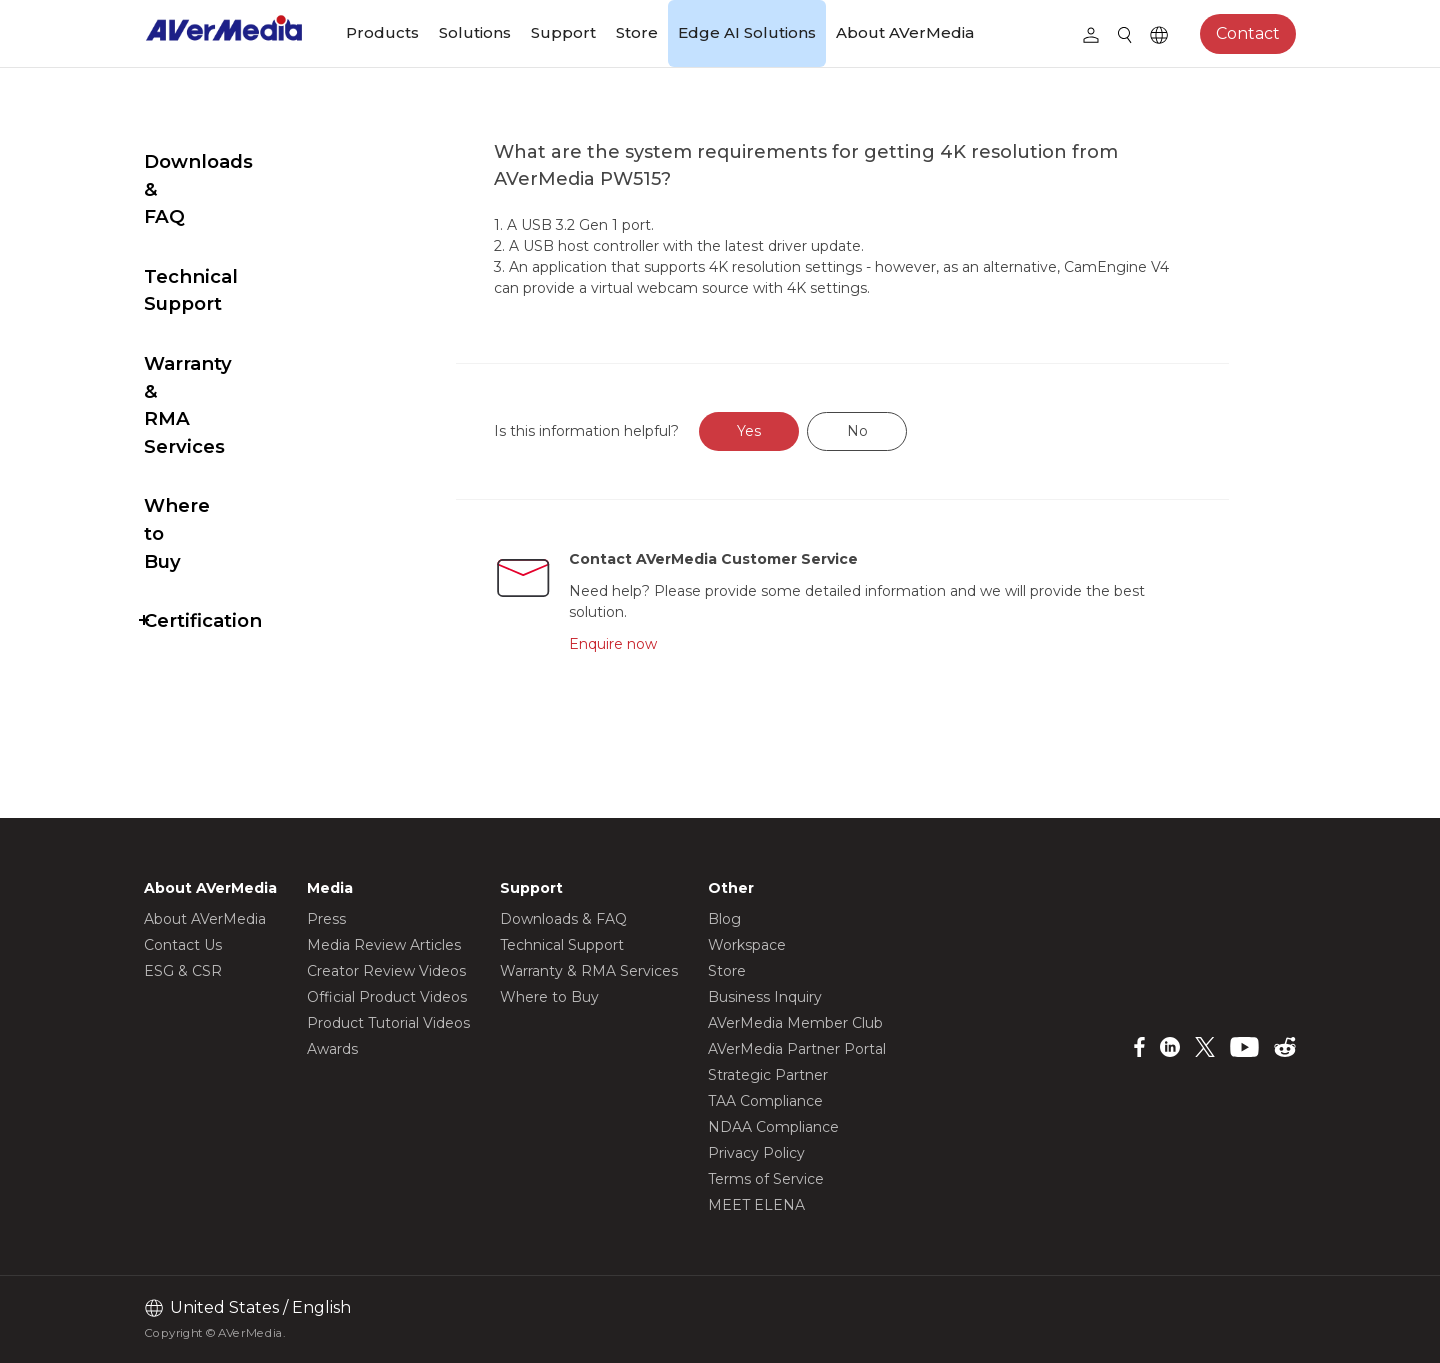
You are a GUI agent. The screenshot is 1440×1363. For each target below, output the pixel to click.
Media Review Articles (384, 945)
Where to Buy (210, 367)
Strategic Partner (768, 1075)
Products (382, 32)
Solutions (475, 32)
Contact (1248, 33)
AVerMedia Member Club (795, 1023)
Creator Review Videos (386, 971)
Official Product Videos (387, 997)
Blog (724, 919)
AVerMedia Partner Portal (797, 1049)
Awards (332, 1049)
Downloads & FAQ (231, 161)
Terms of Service (766, 1179)
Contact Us (183, 945)
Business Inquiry (765, 997)
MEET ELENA (756, 1205)
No (904, 431)
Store (637, 32)
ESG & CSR (183, 971)
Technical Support (232, 221)
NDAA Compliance (773, 1127)
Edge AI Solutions (747, 32)
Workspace (747, 945)
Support (563, 32)
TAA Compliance (765, 1101)
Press (326, 919)
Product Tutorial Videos (388, 1023)
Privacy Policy (756, 1153)
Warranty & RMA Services (223, 294)
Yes (797, 431)
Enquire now (657, 644)
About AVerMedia (905, 32)
